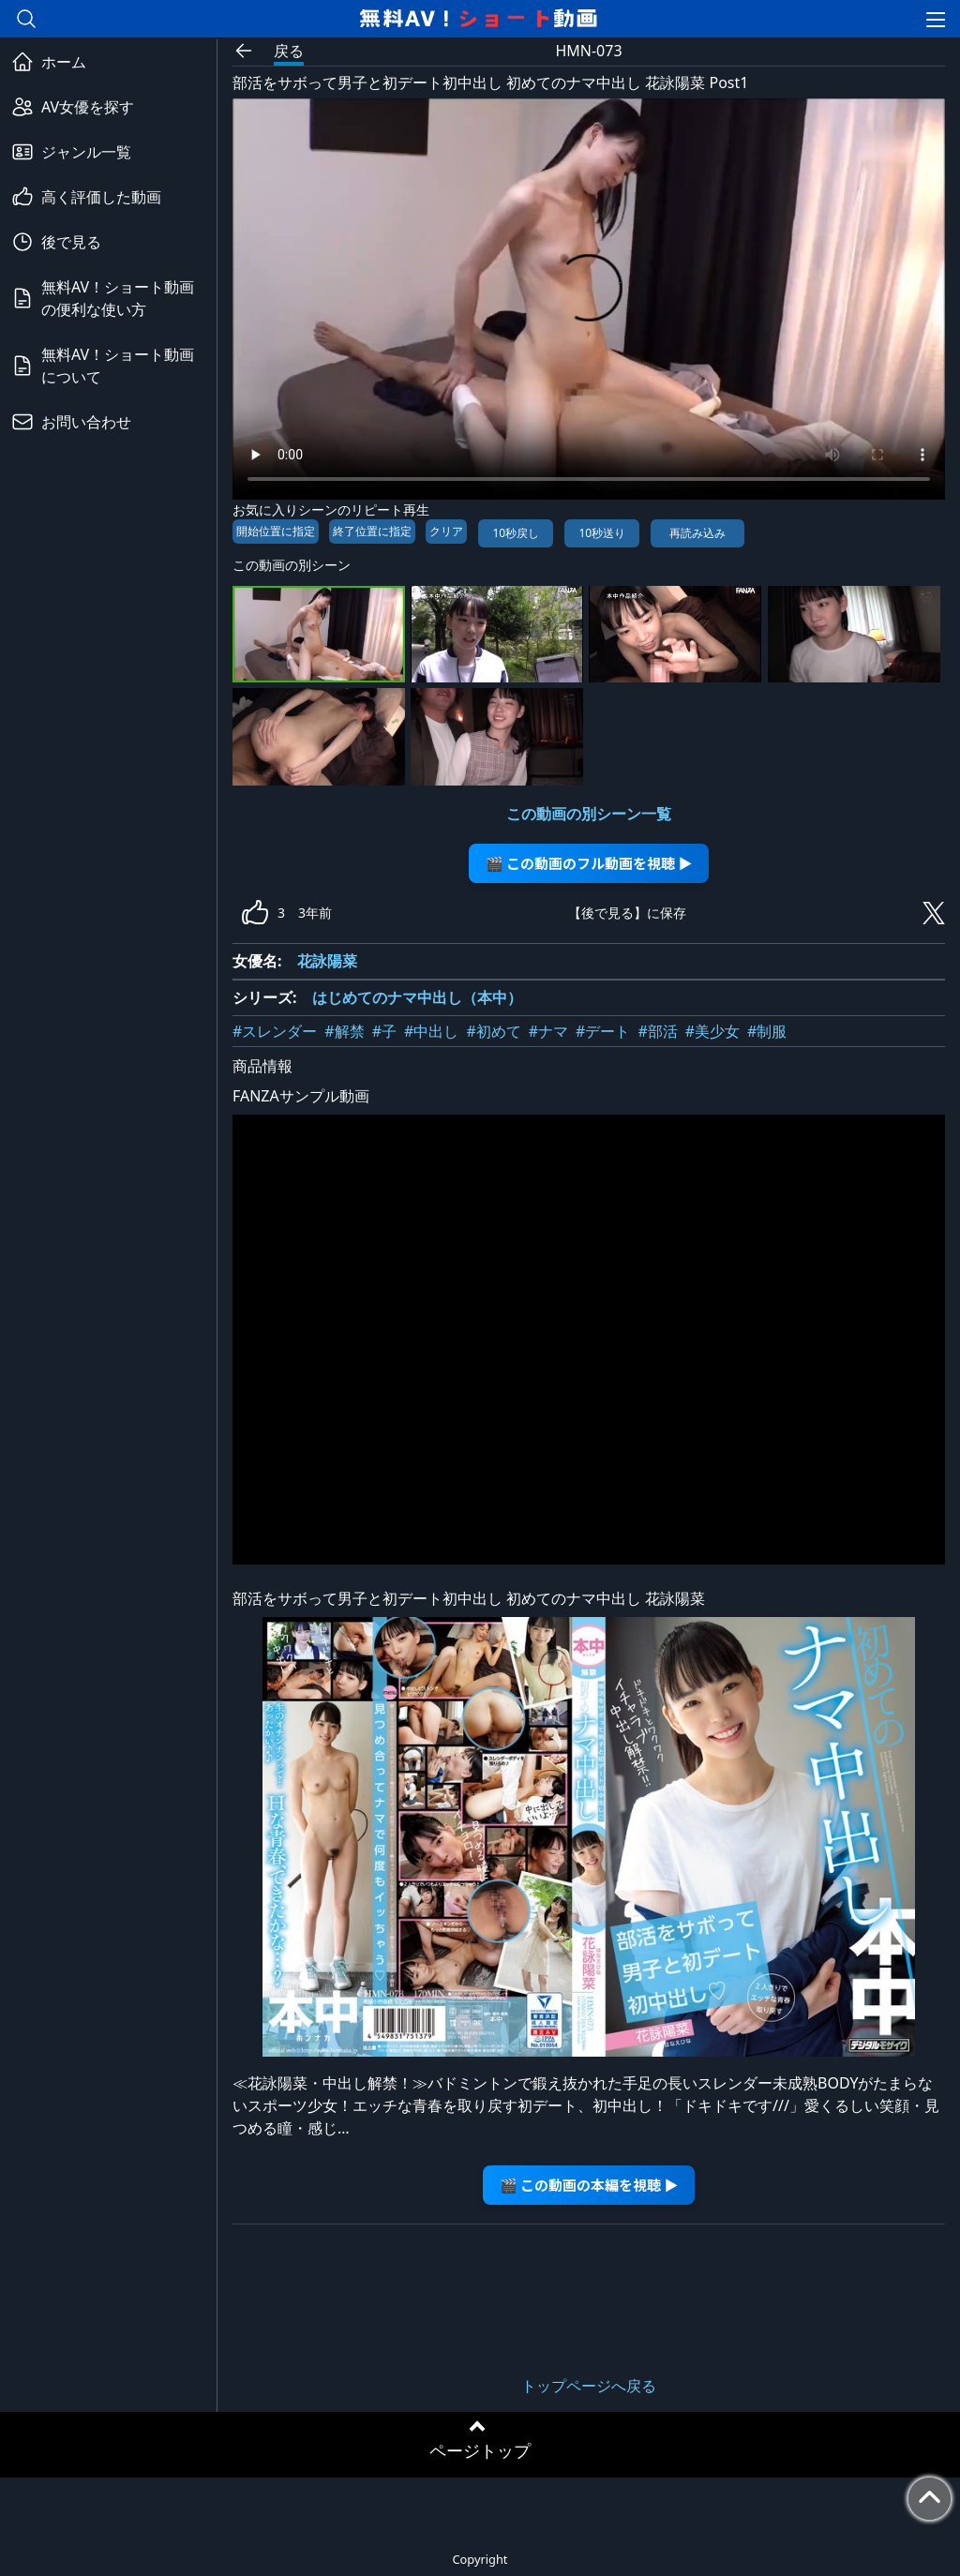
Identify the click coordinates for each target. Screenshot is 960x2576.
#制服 (767, 1031)
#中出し (431, 1031)
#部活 (657, 1031)
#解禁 (344, 1031)
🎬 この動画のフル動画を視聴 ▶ (589, 863)
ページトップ (480, 2450)
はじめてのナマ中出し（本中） (417, 997)
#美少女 (712, 1031)
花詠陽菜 (327, 961)
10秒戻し (515, 533)
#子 (384, 1031)
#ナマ (548, 1031)
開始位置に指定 (275, 531)
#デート (603, 1031)
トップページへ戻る (588, 2385)
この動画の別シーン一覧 (588, 813)
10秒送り (601, 533)
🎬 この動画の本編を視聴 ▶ (589, 2184)
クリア (446, 531)
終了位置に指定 (372, 531)
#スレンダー (274, 1031)
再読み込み (697, 533)
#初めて (493, 1031)
